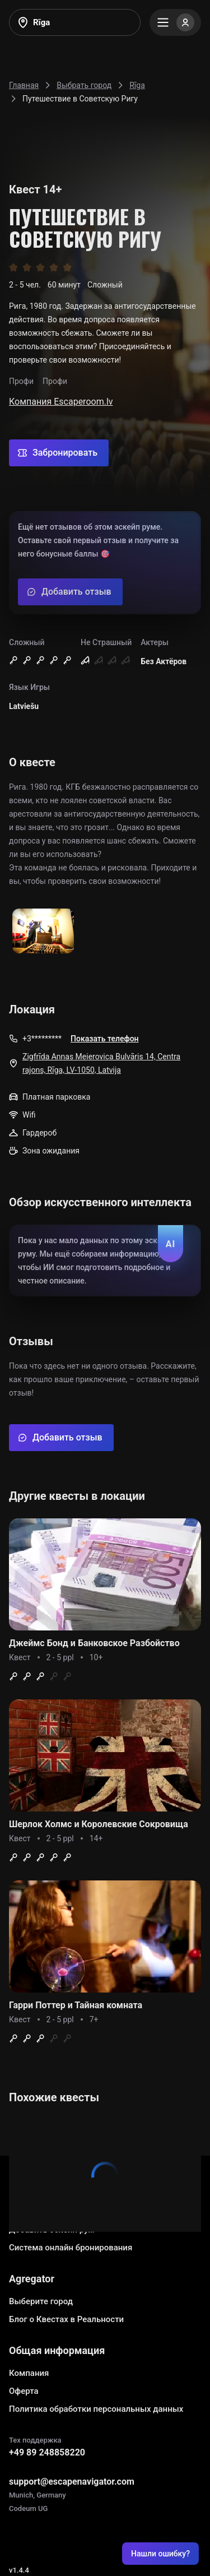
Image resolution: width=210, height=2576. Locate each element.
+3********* (42, 1038)
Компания (29, 2373)
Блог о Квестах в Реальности (66, 2319)
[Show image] (43, 932)
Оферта (24, 2391)
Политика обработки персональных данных (96, 2409)
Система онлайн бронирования (70, 2248)
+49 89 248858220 (47, 2452)
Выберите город (41, 2301)
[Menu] (175, 22)
